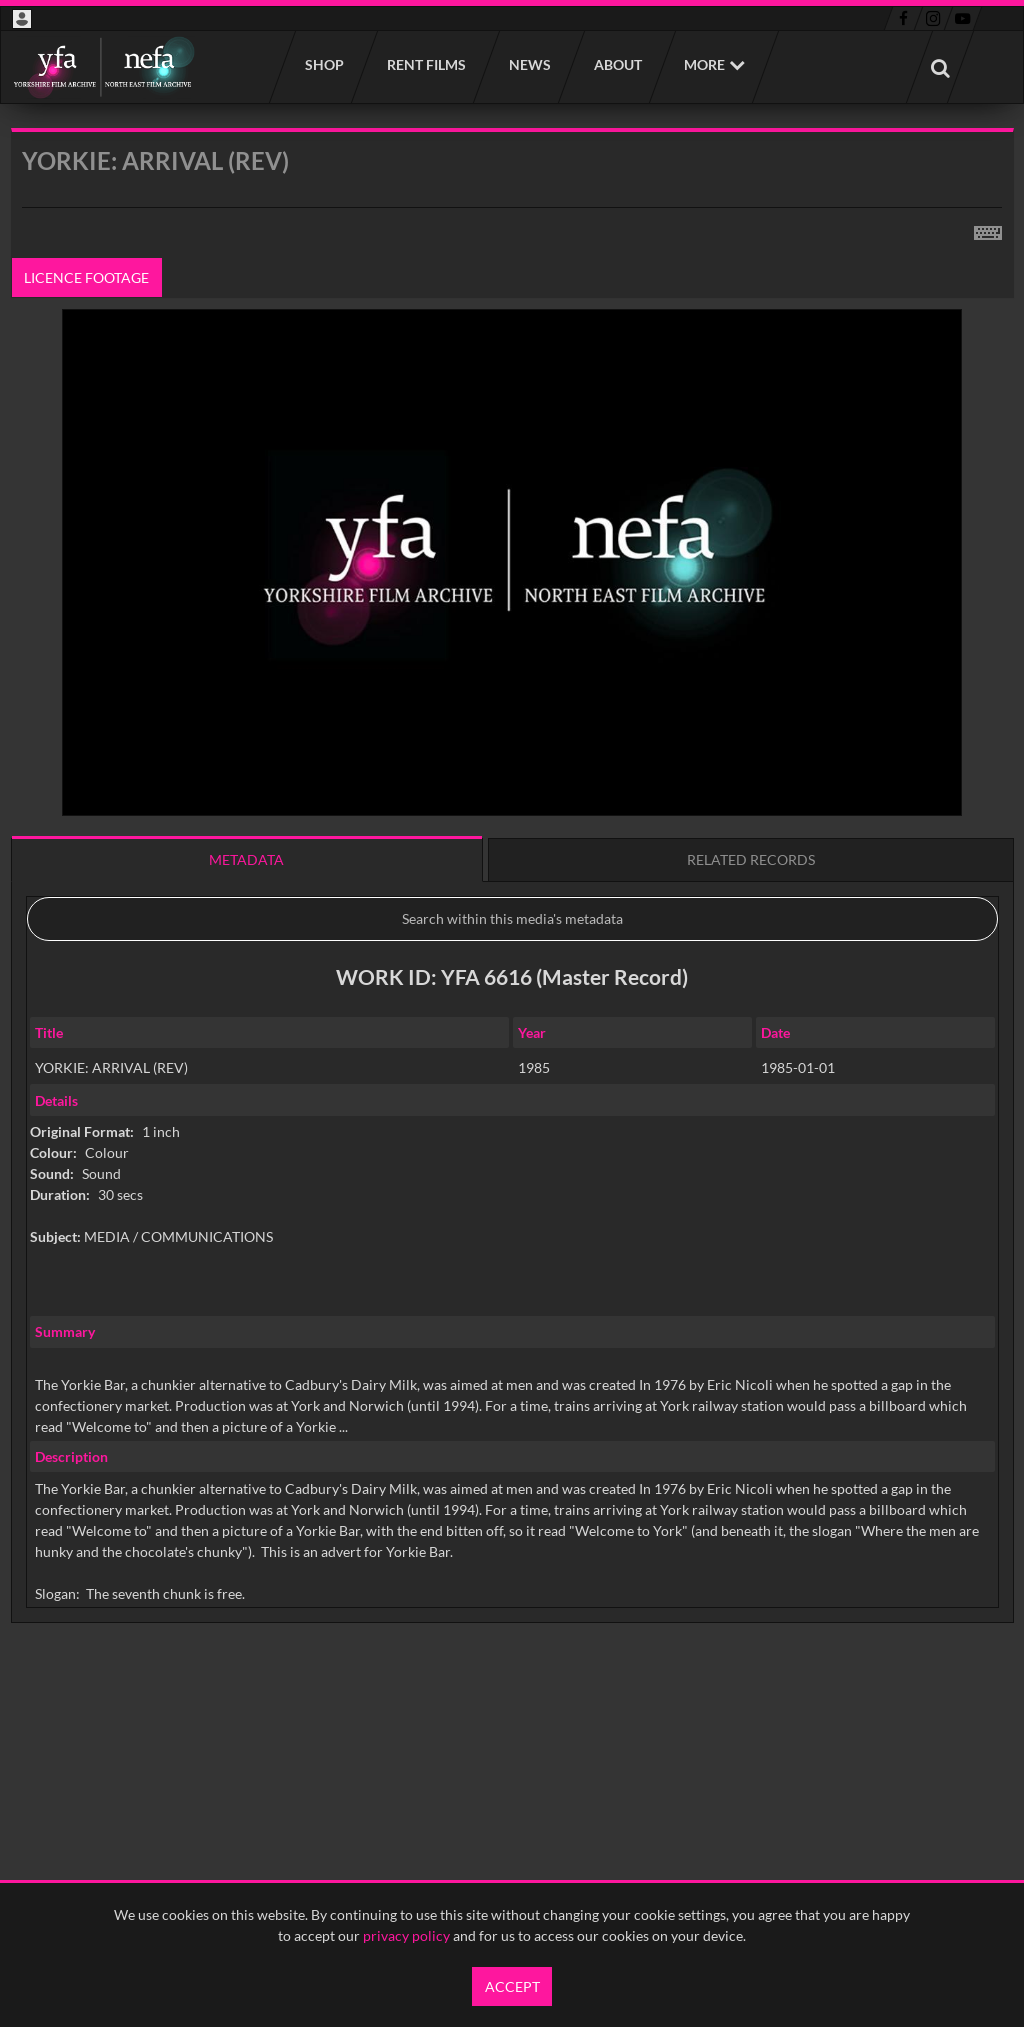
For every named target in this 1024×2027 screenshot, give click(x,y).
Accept (512, 1986)
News (529, 64)
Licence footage (86, 277)
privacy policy (406, 1935)
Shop (323, 64)
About (617, 64)
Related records (751, 859)
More (704, 64)
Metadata (246, 859)
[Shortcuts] (988, 229)
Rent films (425, 64)
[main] (512, 926)
